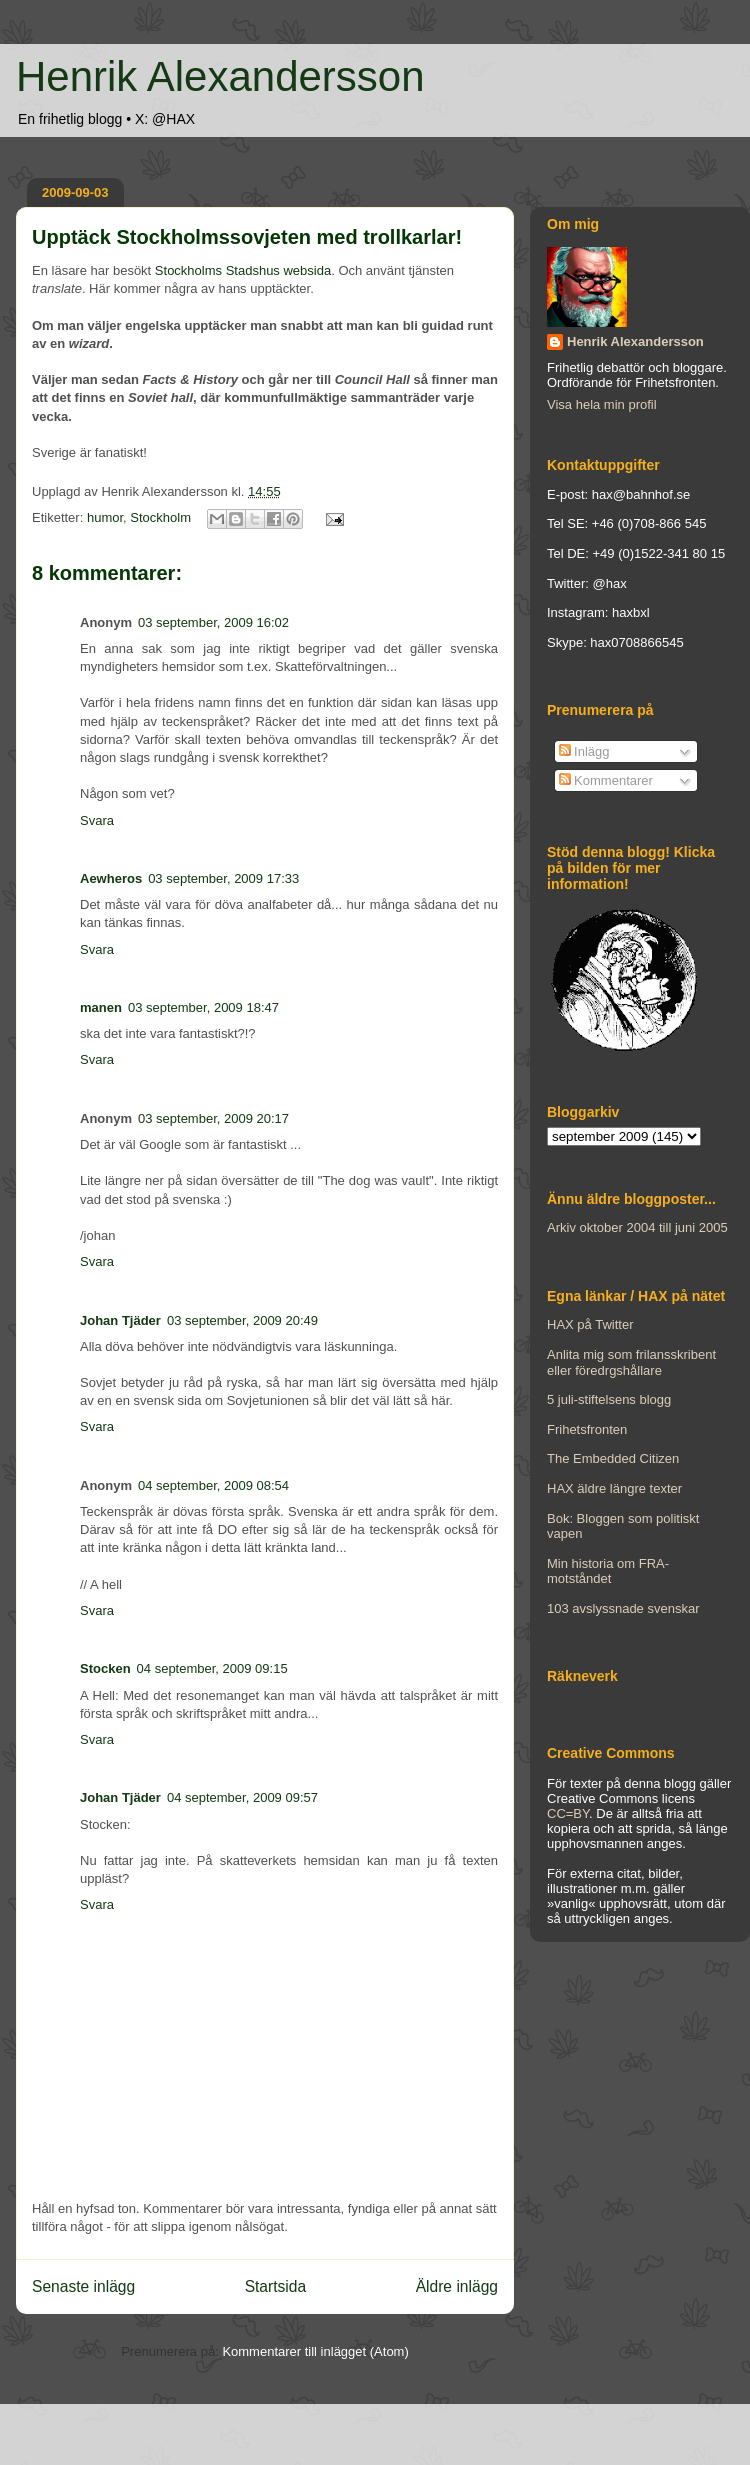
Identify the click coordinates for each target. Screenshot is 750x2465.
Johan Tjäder (120, 1320)
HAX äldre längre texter (614, 1488)
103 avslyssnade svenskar (623, 1608)
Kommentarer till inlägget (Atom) (315, 2351)
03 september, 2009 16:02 (213, 622)
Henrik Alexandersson (220, 76)
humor (105, 517)
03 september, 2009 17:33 (223, 878)
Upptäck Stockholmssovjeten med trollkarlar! (247, 237)
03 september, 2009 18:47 (203, 1007)
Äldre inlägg (457, 2286)
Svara (97, 820)
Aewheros (111, 878)
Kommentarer (606, 780)
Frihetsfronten (587, 1429)
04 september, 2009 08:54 (213, 1485)
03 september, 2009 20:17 (213, 1118)
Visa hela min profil (602, 404)
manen (101, 1007)
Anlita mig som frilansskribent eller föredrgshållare (631, 1362)
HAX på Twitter (590, 1324)
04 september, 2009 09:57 (242, 1797)
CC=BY (568, 1813)
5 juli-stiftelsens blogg (609, 1399)
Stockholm (160, 517)
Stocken (105, 1668)
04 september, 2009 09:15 (212, 1668)
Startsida (276, 2286)
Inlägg (584, 751)
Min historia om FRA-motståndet (608, 1571)
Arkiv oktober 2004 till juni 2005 (637, 1227)
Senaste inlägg (83, 2286)
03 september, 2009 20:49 (242, 1320)
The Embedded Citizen (613, 1458)
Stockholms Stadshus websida (243, 270)
